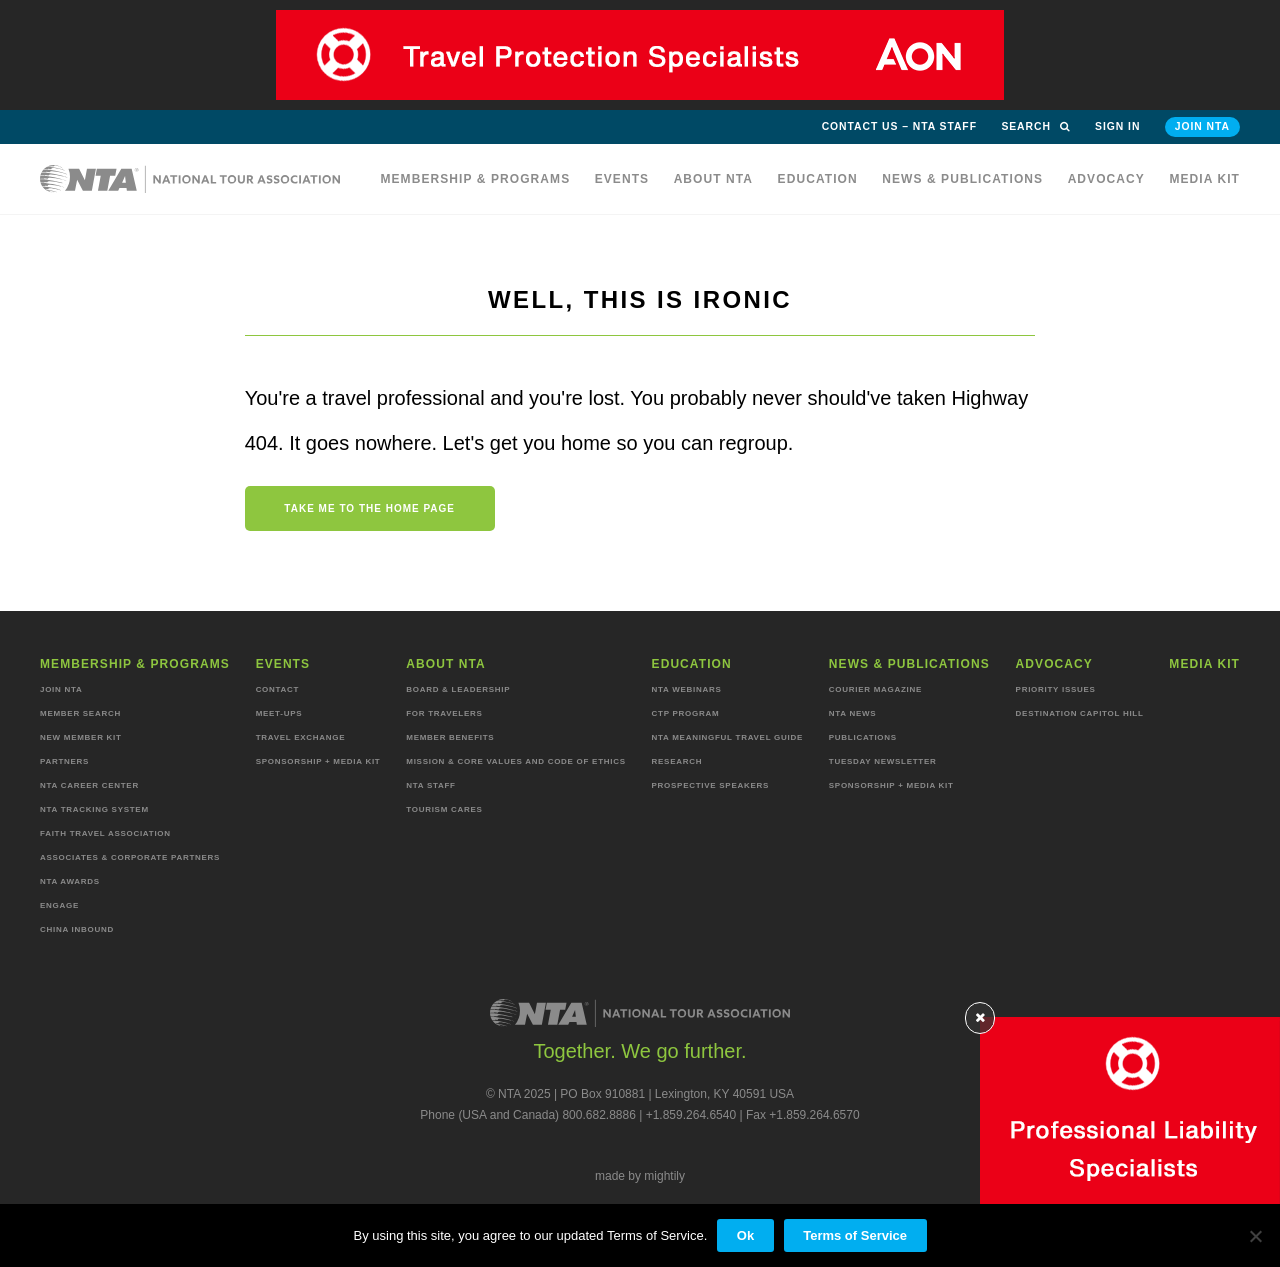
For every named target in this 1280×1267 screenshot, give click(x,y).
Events (622, 179)
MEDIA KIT (1204, 179)
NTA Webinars (687, 689)
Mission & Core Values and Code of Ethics (515, 761)
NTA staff (430, 785)
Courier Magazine (875, 689)
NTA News (853, 713)
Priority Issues (1056, 689)
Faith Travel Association (105, 833)
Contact (278, 689)
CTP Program (686, 713)
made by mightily (640, 1176)
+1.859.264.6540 (691, 1115)
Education (818, 179)
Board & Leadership (458, 689)
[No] (1255, 1236)
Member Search (80, 713)
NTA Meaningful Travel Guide (727, 737)
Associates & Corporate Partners (130, 857)
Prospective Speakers (711, 785)
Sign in (1117, 126)
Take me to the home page (369, 508)
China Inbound (77, 929)
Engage (59, 905)
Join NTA (1202, 126)
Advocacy (1106, 179)
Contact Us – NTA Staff (899, 126)
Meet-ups (279, 713)
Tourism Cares (444, 809)
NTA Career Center (89, 785)
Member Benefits (450, 737)
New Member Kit (81, 737)
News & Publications (962, 179)
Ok (745, 1235)
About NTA (714, 179)
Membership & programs (475, 179)
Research (677, 761)
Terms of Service (855, 1235)
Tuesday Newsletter (883, 761)
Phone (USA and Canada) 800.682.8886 (528, 1115)
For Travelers (444, 713)
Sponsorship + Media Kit (318, 761)
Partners (64, 761)
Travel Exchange (301, 737)
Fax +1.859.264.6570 (803, 1115)
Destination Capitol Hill (1080, 713)
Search (1035, 126)
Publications (863, 737)
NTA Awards (70, 881)
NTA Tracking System (94, 809)
